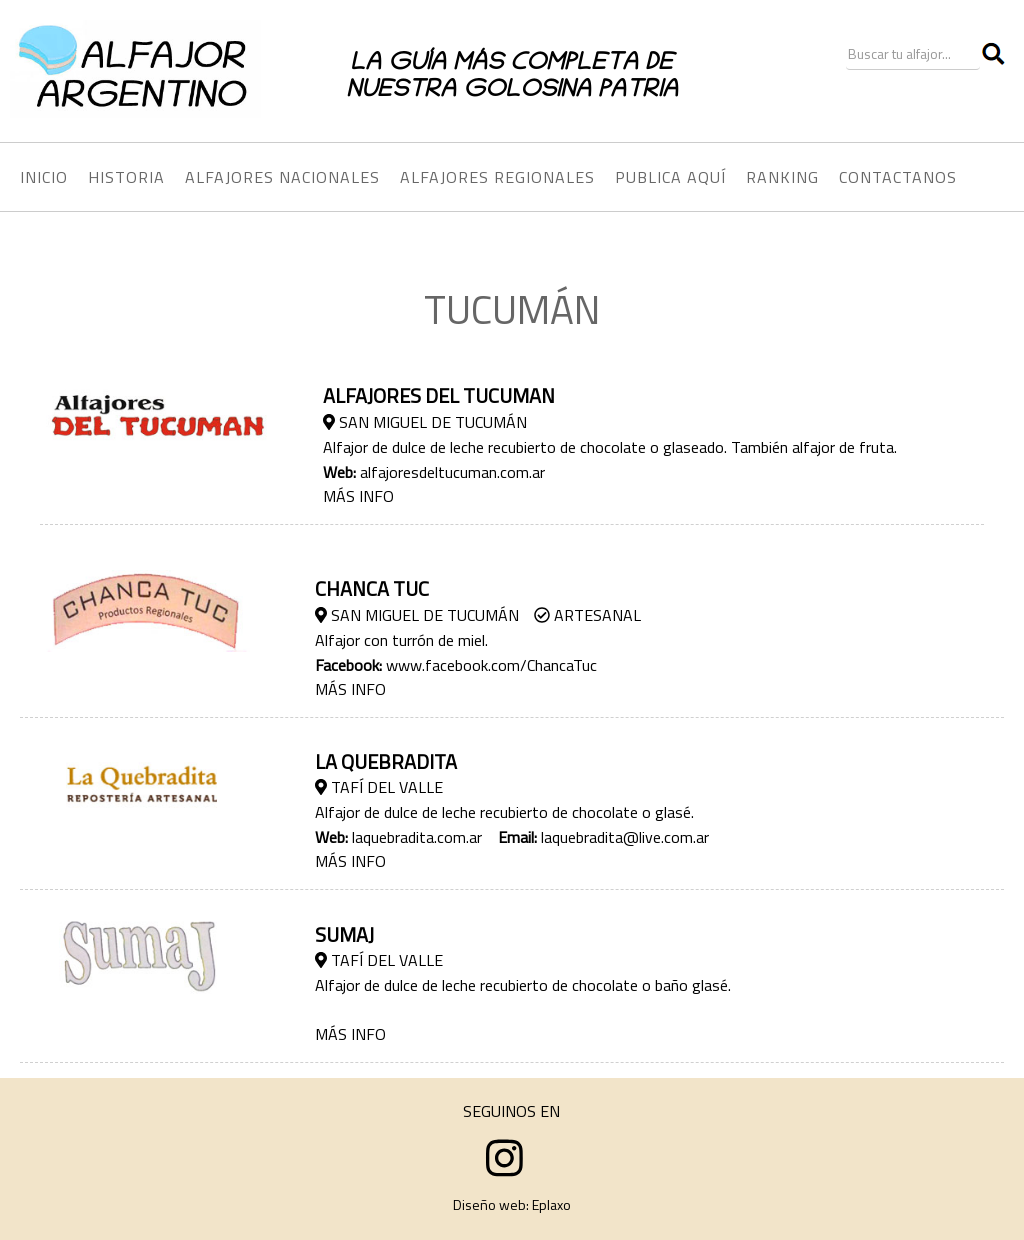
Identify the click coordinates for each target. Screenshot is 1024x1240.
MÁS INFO (358, 496)
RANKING (782, 177)
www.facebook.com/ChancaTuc (491, 665)
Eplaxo (551, 1204)
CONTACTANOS (898, 177)
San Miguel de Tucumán (425, 422)
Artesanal (587, 615)
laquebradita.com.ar (417, 837)
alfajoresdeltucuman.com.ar (452, 472)
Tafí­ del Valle (379, 787)
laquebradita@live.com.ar (625, 837)
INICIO (44, 177)
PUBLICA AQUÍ (670, 177)
